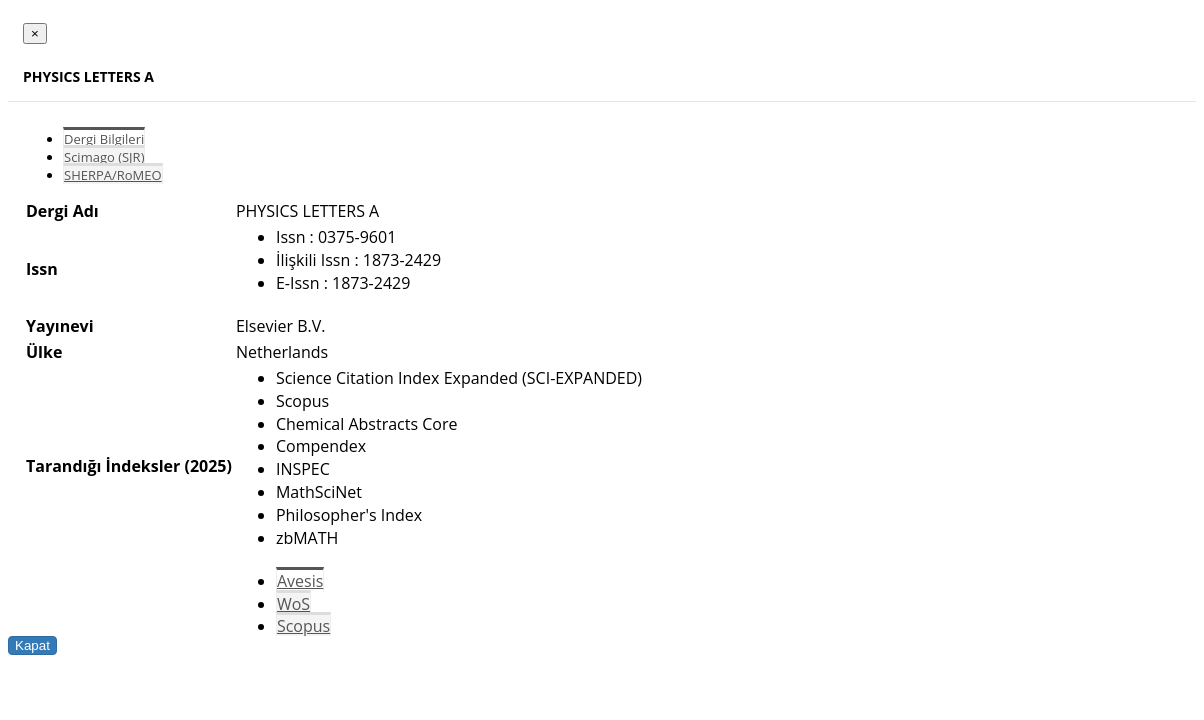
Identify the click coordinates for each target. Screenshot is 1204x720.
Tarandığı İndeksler (103, 466)
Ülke (44, 352)
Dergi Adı (62, 211)
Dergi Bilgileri (104, 139)
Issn (42, 269)
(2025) (207, 466)
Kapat (32, 645)
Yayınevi (60, 326)
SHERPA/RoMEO (113, 175)
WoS (293, 604)
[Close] (35, 33)
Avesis (300, 581)
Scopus (303, 626)
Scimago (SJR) (104, 157)
